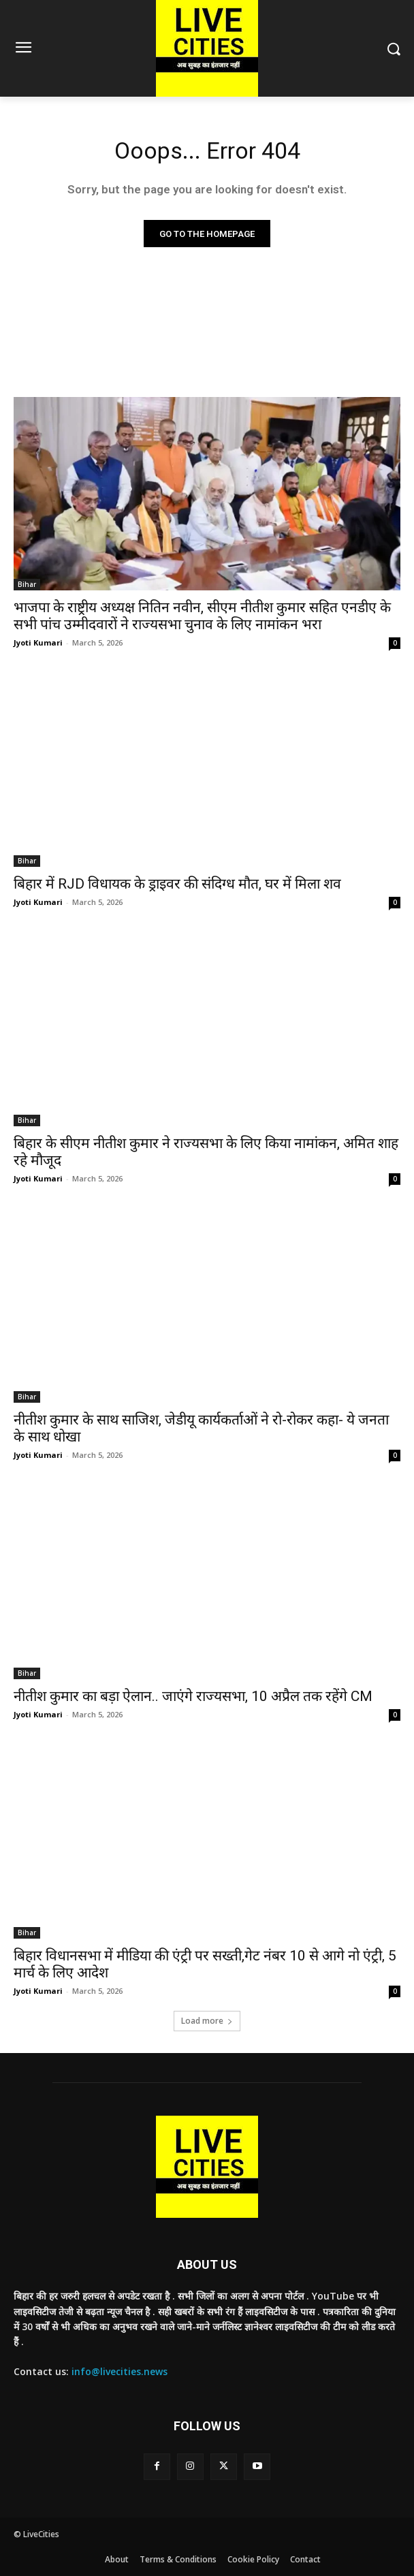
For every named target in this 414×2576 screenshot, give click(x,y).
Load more (207, 2020)
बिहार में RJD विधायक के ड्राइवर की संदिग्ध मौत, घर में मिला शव (177, 884)
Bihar (27, 584)
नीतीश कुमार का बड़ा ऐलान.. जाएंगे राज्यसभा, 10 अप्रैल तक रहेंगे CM (193, 1696)
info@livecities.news (119, 2371)
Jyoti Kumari (38, 642)
